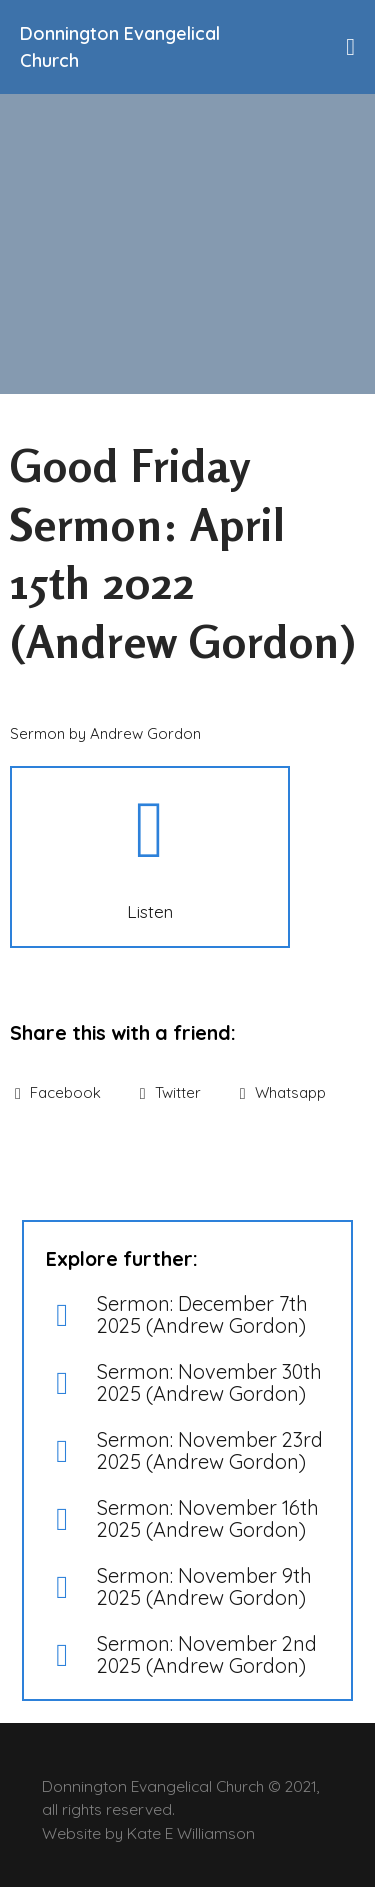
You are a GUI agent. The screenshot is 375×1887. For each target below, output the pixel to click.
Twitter (170, 1092)
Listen (150, 911)
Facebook (58, 1092)
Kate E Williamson (191, 1833)
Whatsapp (283, 1092)
